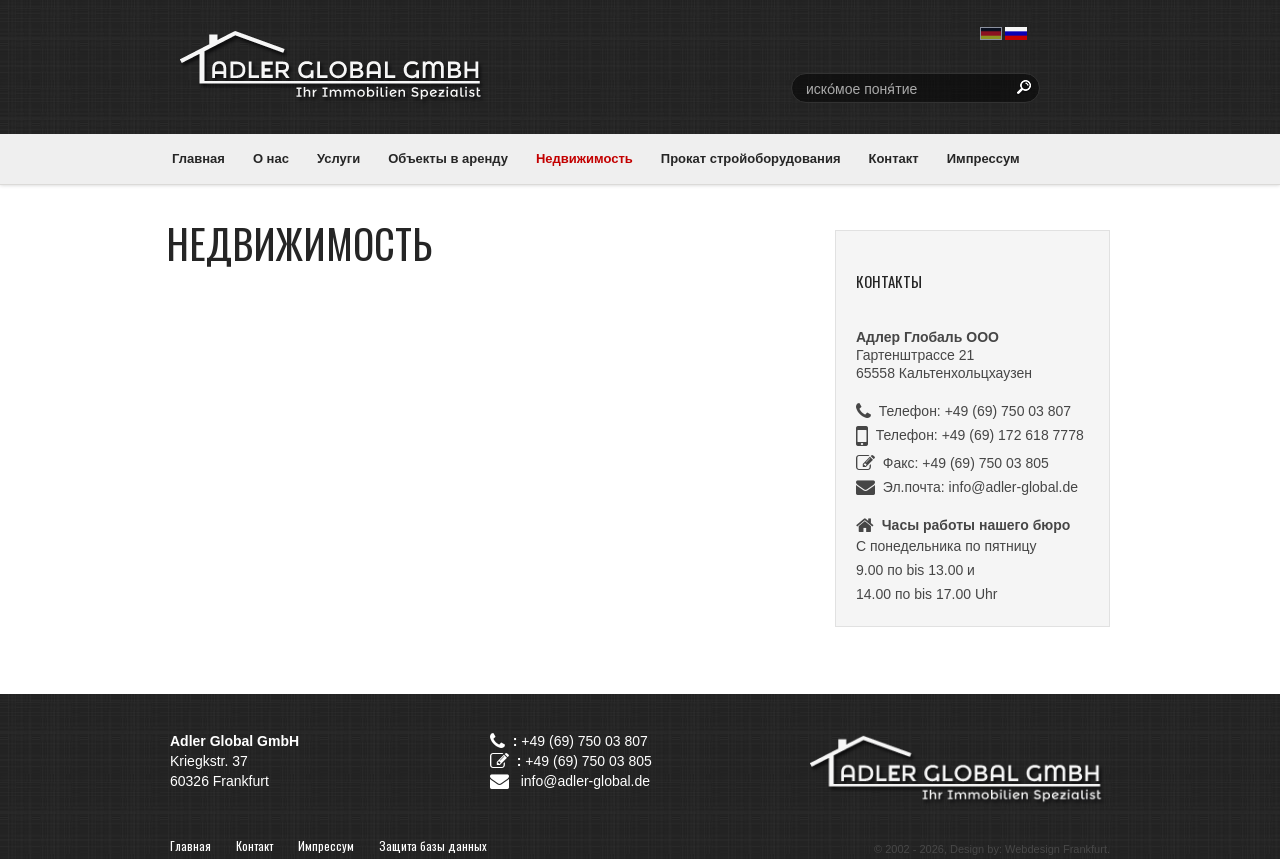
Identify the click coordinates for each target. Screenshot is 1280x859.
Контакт (893, 158)
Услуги (338, 158)
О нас (271, 158)
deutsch (991, 33)
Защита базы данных (433, 845)
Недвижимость (584, 158)
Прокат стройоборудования (751, 158)
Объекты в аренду (448, 158)
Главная (198, 158)
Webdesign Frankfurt (1056, 849)
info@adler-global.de (1013, 487)
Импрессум (983, 158)
